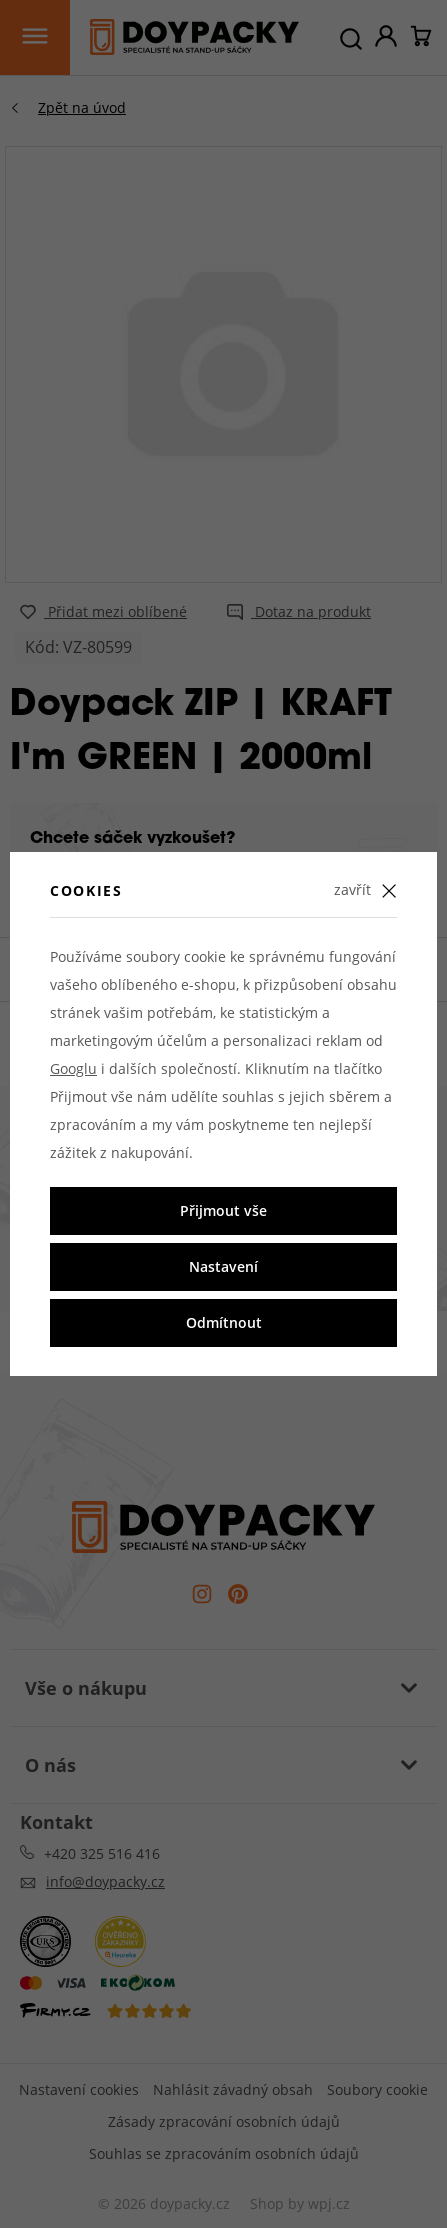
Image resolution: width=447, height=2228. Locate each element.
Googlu (73, 1068)
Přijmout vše (223, 1210)
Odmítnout (224, 1322)
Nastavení (223, 1266)
